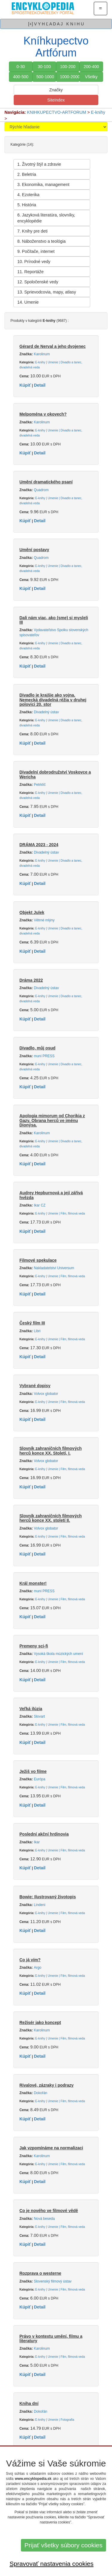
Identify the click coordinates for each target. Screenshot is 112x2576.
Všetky (91, 76)
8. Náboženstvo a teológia (41, 241)
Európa (39, 1779)
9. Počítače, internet (36, 251)
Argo (37, 1967)
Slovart (39, 1716)
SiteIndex (56, 100)
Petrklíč (40, 785)
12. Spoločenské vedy (37, 281)
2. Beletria (26, 174)
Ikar (37, 1842)
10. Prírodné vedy (33, 261)
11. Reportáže (30, 271)
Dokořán (40, 2093)
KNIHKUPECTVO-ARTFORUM (56, 112)
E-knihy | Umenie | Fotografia (54, 2419)
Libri (37, 1331)
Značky (56, 89)
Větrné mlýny (44, 920)
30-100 (44, 66)
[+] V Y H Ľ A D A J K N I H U (56, 23)
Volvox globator (46, 1394)
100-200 (67, 66)
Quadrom (41, 490)
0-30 (20, 66)
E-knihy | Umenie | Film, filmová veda (60, 1213)
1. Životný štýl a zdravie (39, 164)
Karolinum (42, 354)
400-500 (20, 76)
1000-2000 (70, 76)
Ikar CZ (39, 1205)
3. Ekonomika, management (43, 184)
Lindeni (39, 1905)
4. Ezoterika (28, 194)
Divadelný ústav (46, 712)
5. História (26, 204)
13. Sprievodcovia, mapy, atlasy (46, 292)
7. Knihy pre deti (32, 231)
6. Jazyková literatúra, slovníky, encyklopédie (46, 218)
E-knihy (98, 112)
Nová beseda (44, 2219)
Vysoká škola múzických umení (58, 1654)
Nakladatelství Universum (54, 1268)
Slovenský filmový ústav (52, 2281)
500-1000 (45, 76)
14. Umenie (28, 302)
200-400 (91, 66)
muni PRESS (44, 1056)
